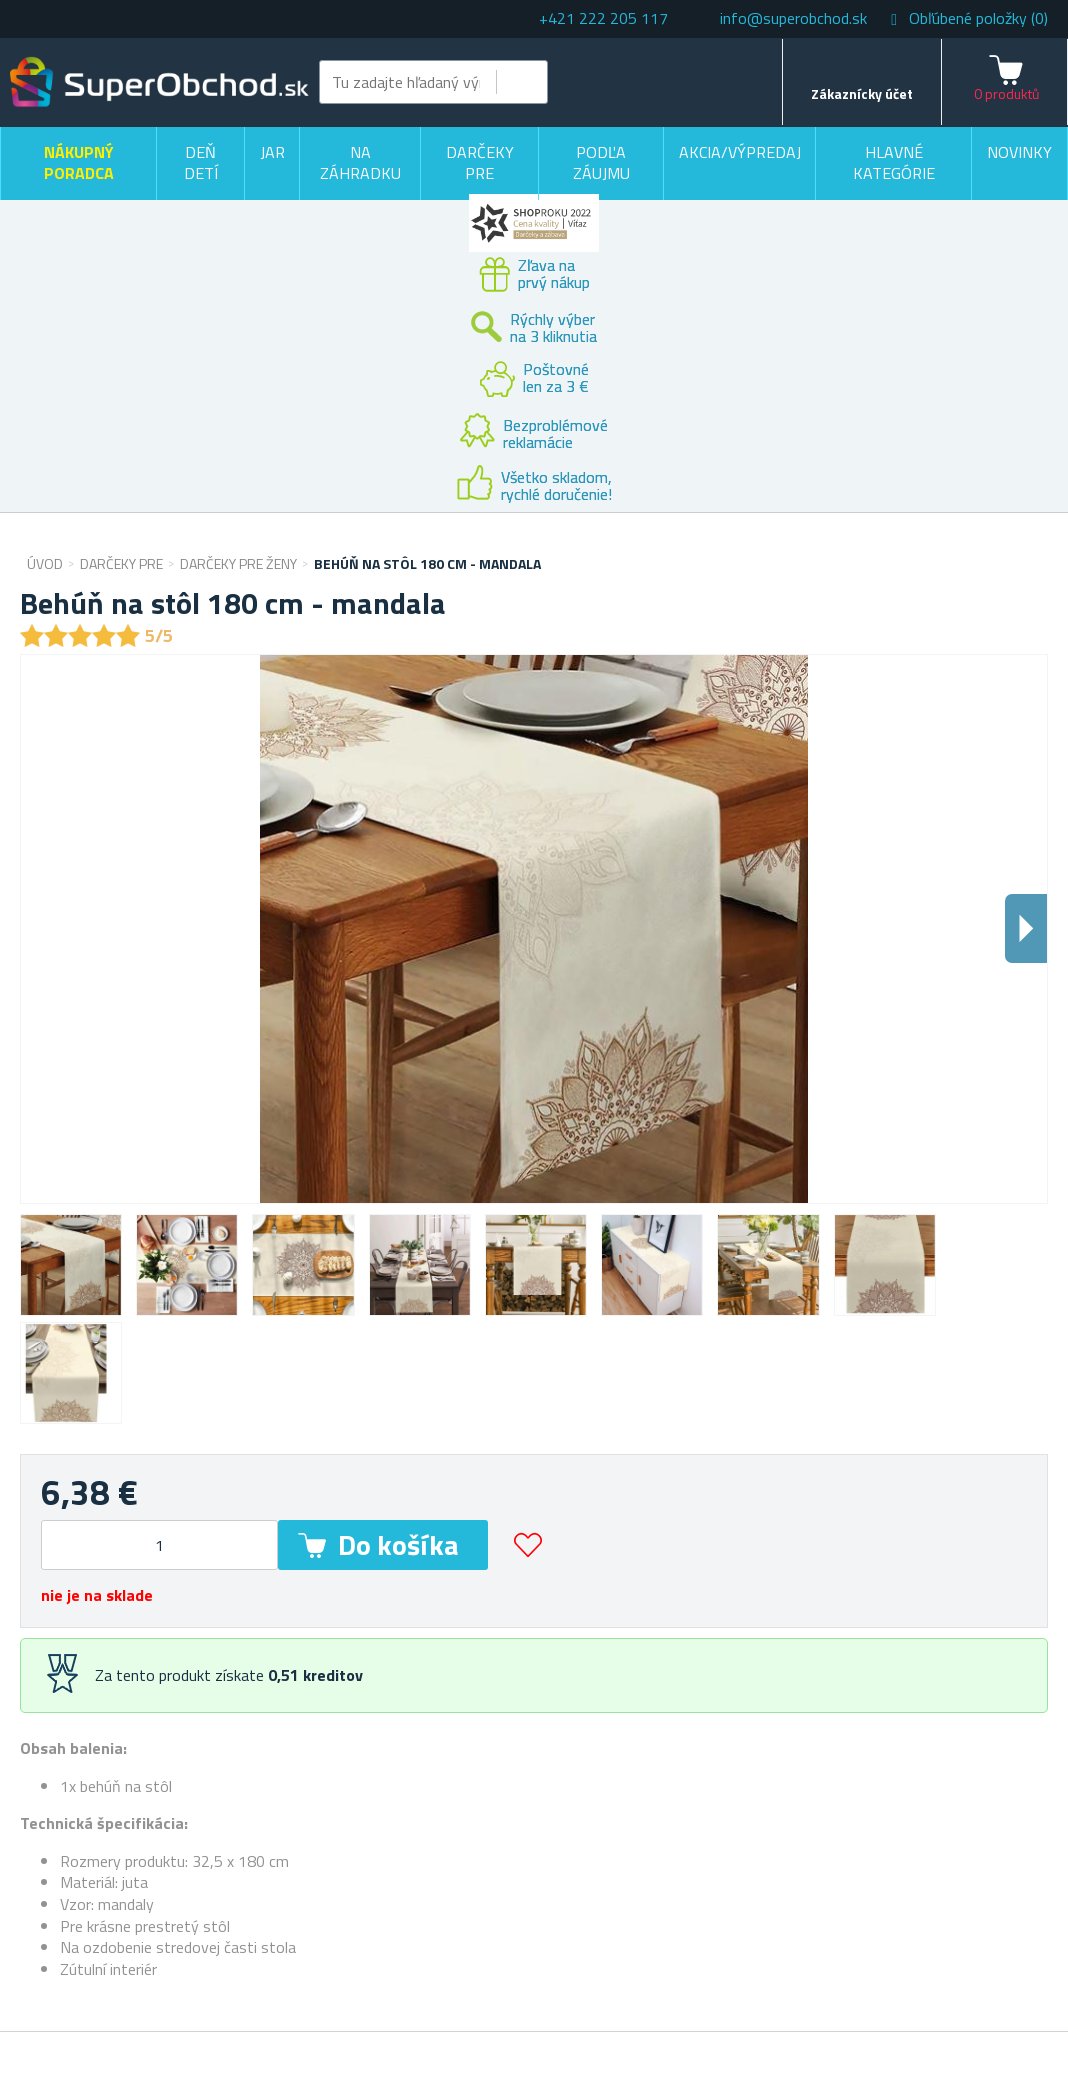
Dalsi (1026, 928)
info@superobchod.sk (793, 18)
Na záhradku (360, 163)
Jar (272, 152)
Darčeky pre (480, 163)
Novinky (1019, 152)
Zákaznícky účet (862, 93)
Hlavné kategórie (894, 163)
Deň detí (201, 163)
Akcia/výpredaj (740, 152)
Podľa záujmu (601, 163)
